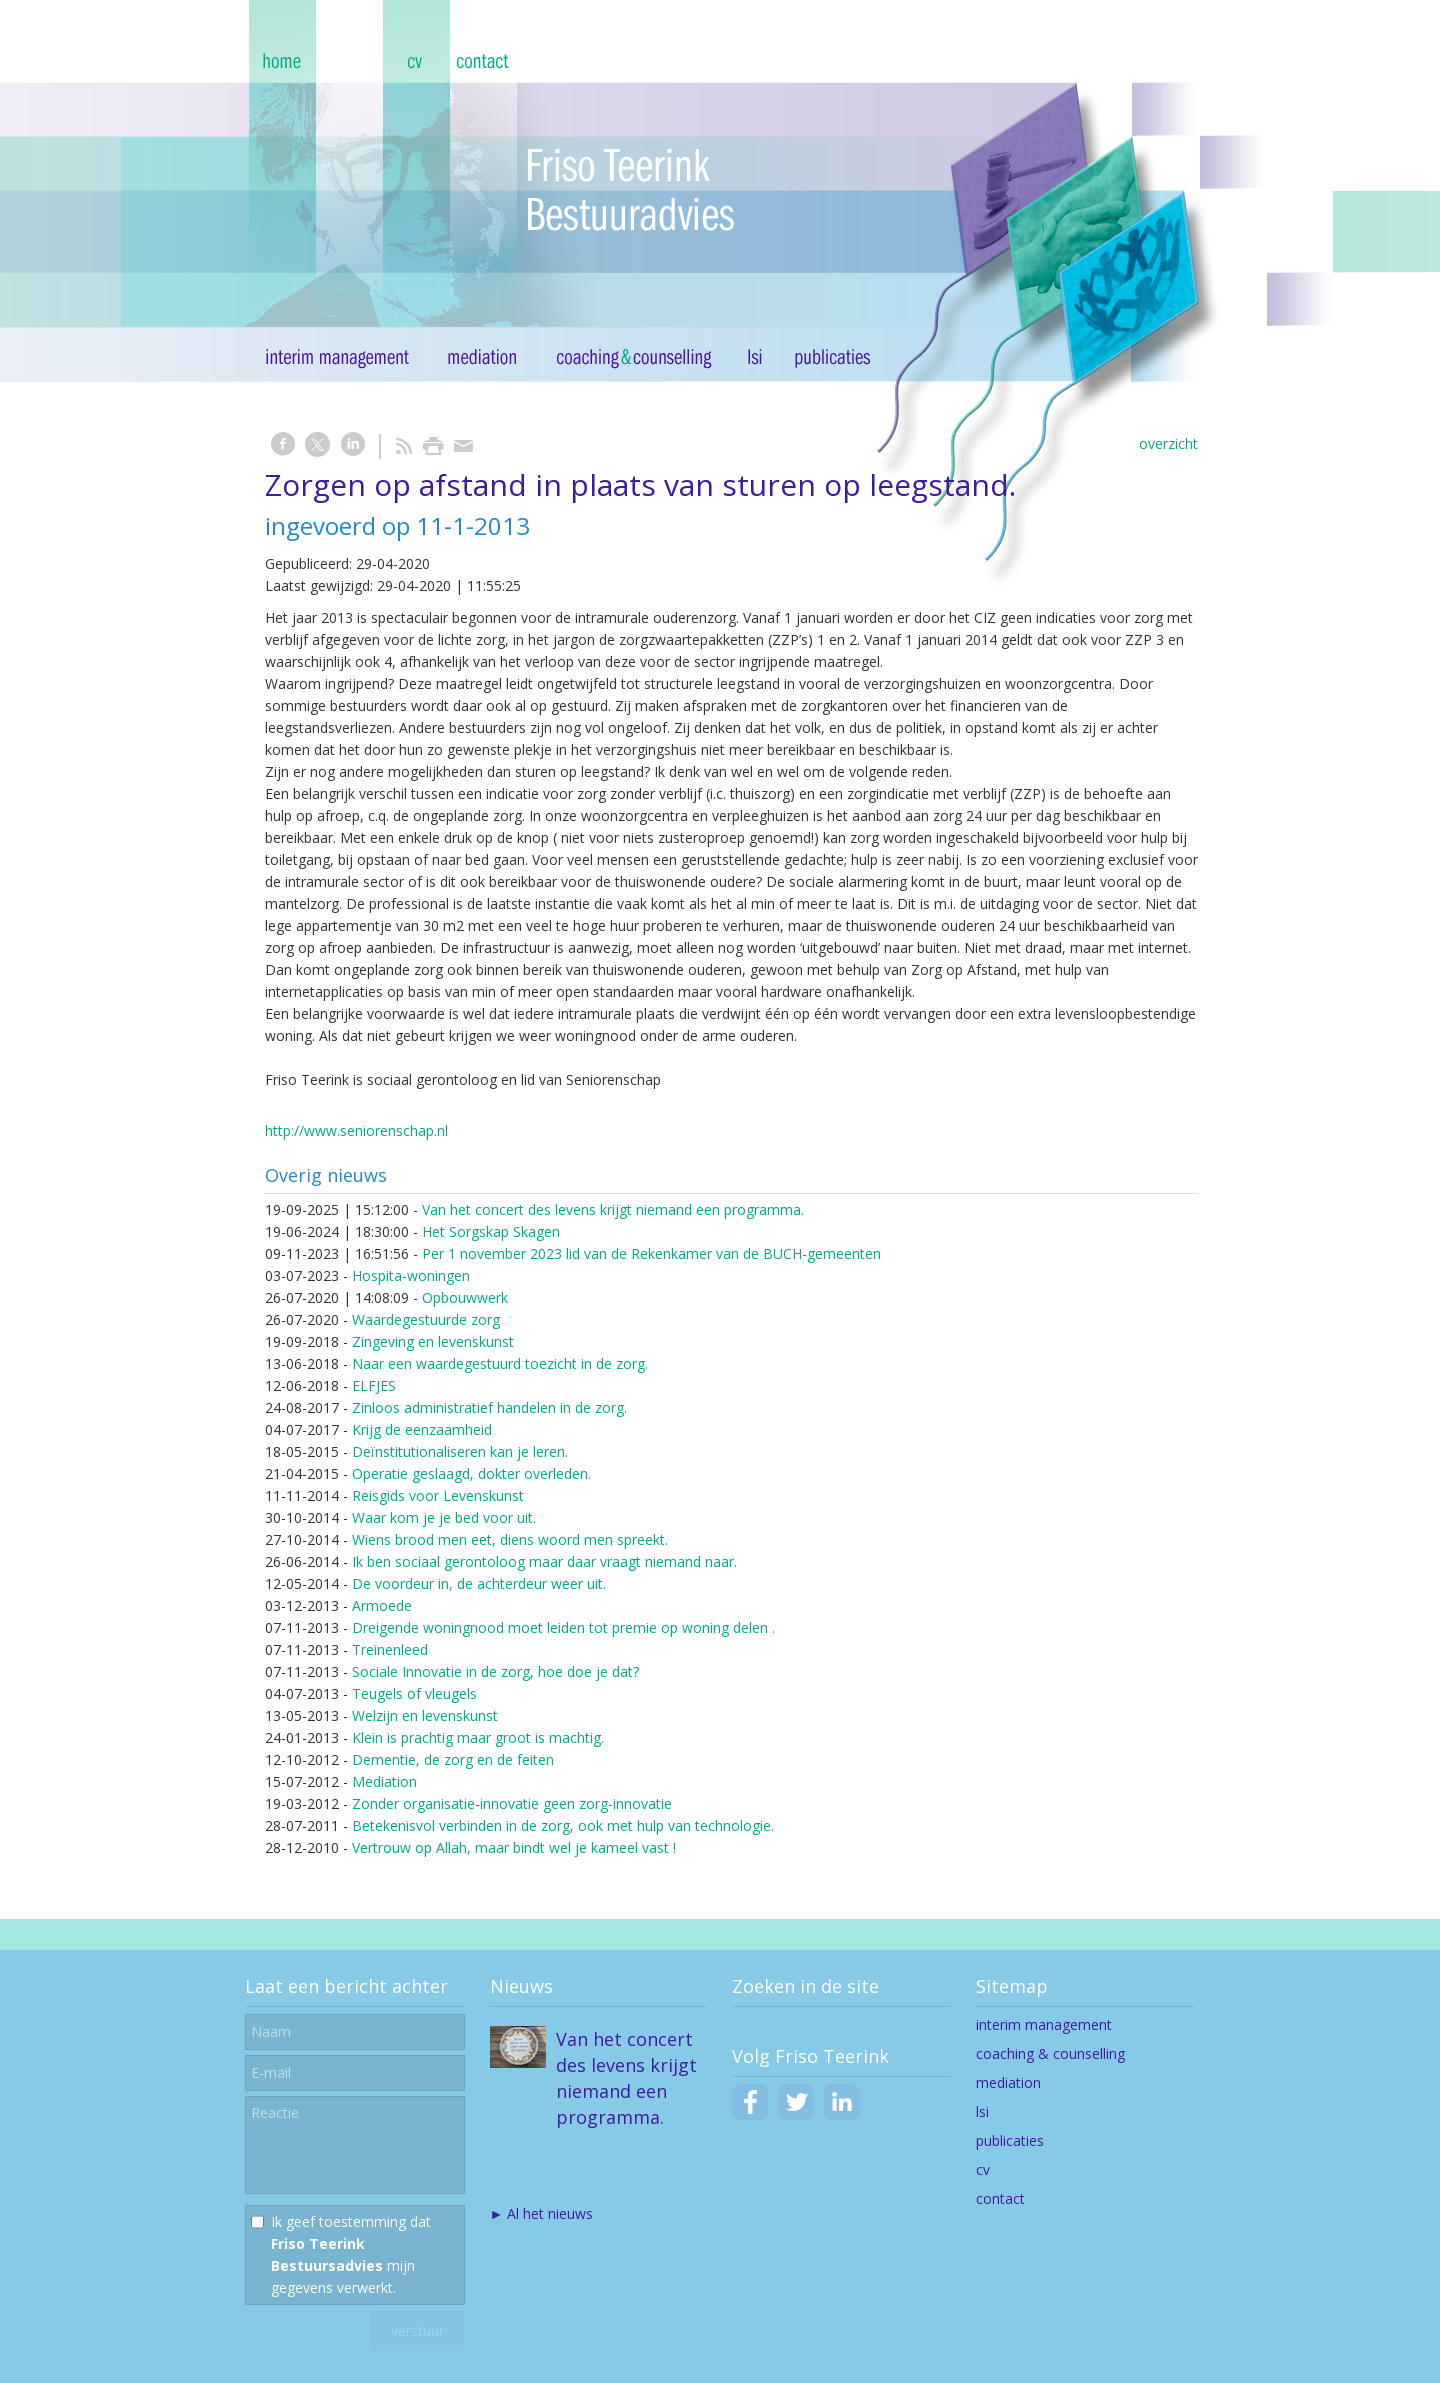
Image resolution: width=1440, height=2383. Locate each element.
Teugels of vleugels (414, 1693)
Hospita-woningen (411, 1275)
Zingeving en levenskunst (433, 1341)
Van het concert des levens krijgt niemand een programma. (613, 1209)
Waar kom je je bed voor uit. (444, 1517)
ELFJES (374, 1385)
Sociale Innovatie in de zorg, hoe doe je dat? (495, 1671)
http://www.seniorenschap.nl (356, 1130)
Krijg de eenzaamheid (422, 1429)
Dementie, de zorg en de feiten (453, 1759)
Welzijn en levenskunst (425, 1715)
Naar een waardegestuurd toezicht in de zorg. (500, 1363)
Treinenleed (390, 1649)
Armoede (382, 1605)
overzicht (1168, 443)
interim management (1044, 2024)
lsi (982, 2111)
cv (983, 2169)
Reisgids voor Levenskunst (438, 1495)
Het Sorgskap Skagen (491, 1231)
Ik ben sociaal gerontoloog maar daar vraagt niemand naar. (544, 1561)
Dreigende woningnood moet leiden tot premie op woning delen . (563, 1627)
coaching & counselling (1050, 2053)
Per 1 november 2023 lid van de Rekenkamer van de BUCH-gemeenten (651, 1253)
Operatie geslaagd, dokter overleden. (471, 1473)
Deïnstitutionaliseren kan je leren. (460, 1451)
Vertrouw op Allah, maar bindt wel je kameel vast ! (514, 1847)
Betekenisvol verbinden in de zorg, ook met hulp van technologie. (563, 1825)
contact (1000, 2198)
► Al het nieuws (542, 2213)
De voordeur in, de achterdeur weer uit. (479, 1583)
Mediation (384, 1781)
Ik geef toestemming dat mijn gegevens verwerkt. (351, 2254)
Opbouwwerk (465, 1297)
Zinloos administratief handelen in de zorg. (489, 1407)
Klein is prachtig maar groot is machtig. (478, 1737)
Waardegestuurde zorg (426, 1319)
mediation (1008, 2082)
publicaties (1010, 2140)
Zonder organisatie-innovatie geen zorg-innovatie (512, 1803)
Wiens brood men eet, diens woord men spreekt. (510, 1539)
